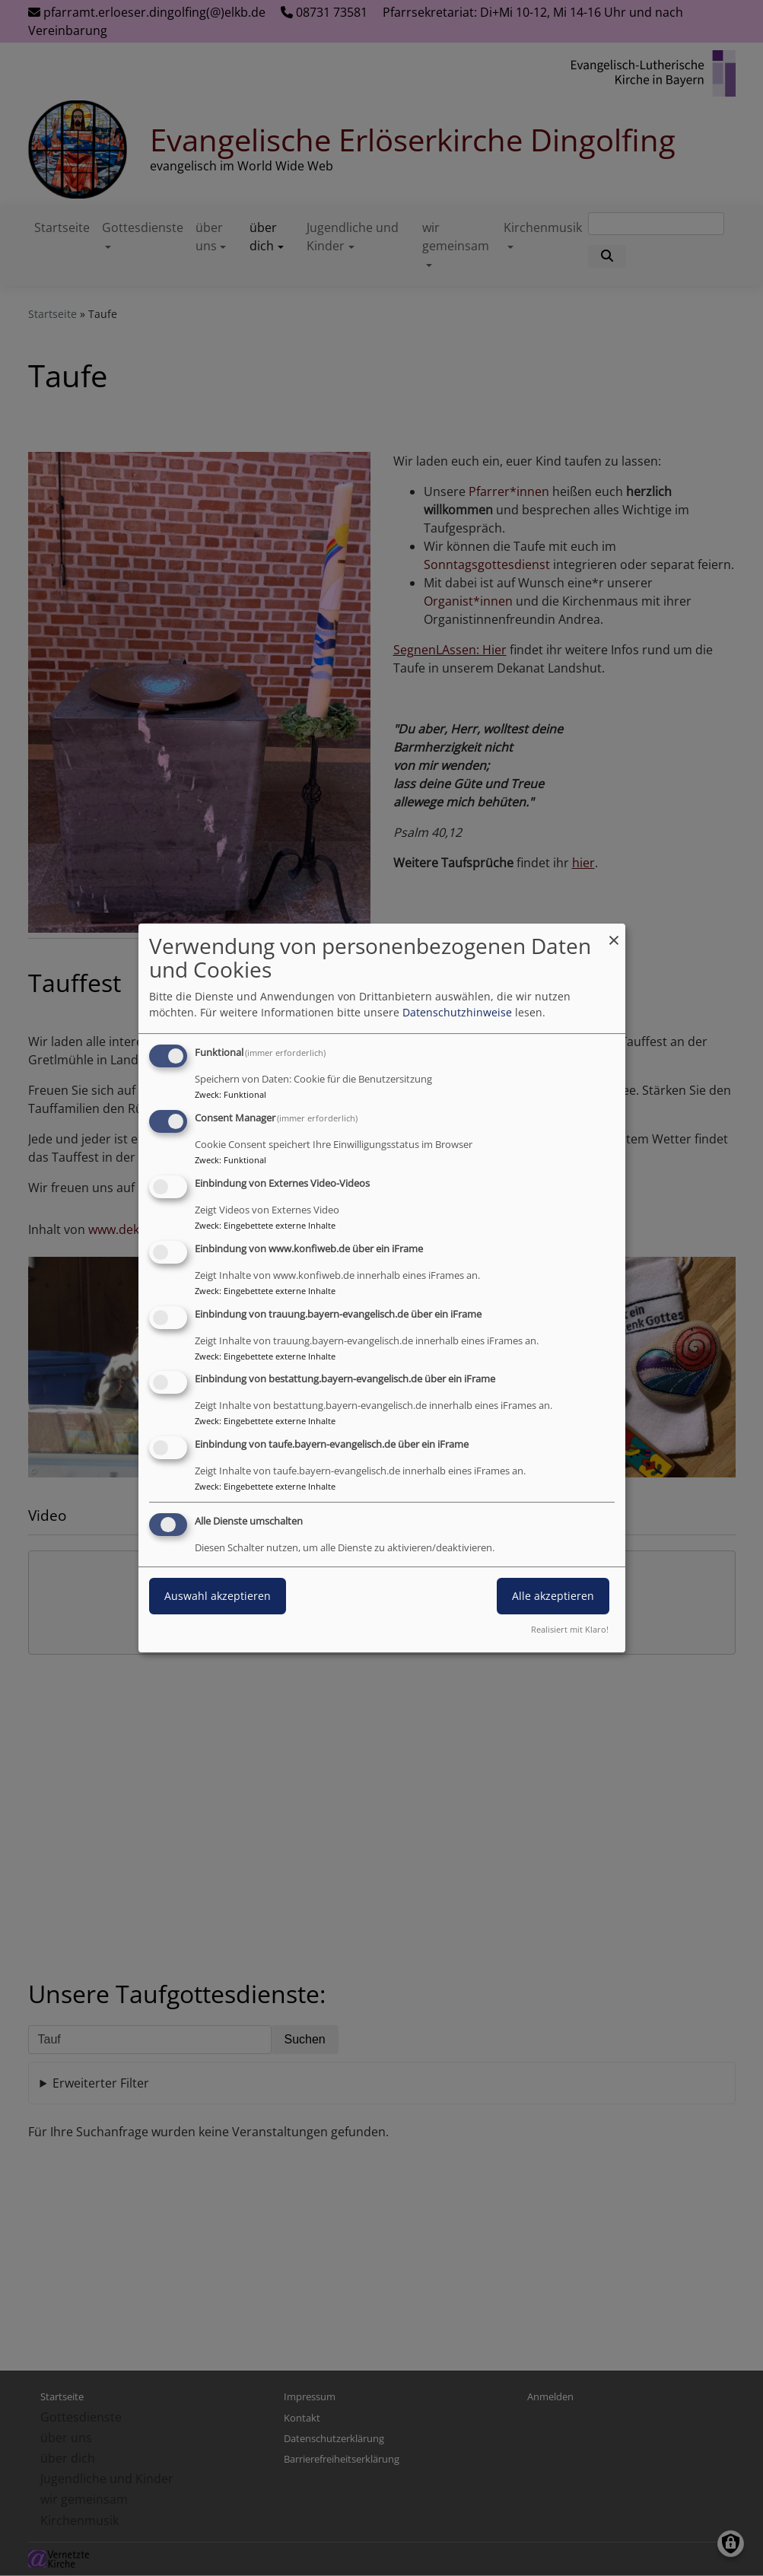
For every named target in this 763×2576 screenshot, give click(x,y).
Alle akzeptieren (553, 1596)
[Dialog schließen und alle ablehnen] (613, 933)
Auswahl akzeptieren (217, 1596)
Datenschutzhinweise (457, 1012)
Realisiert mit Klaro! (570, 1629)
